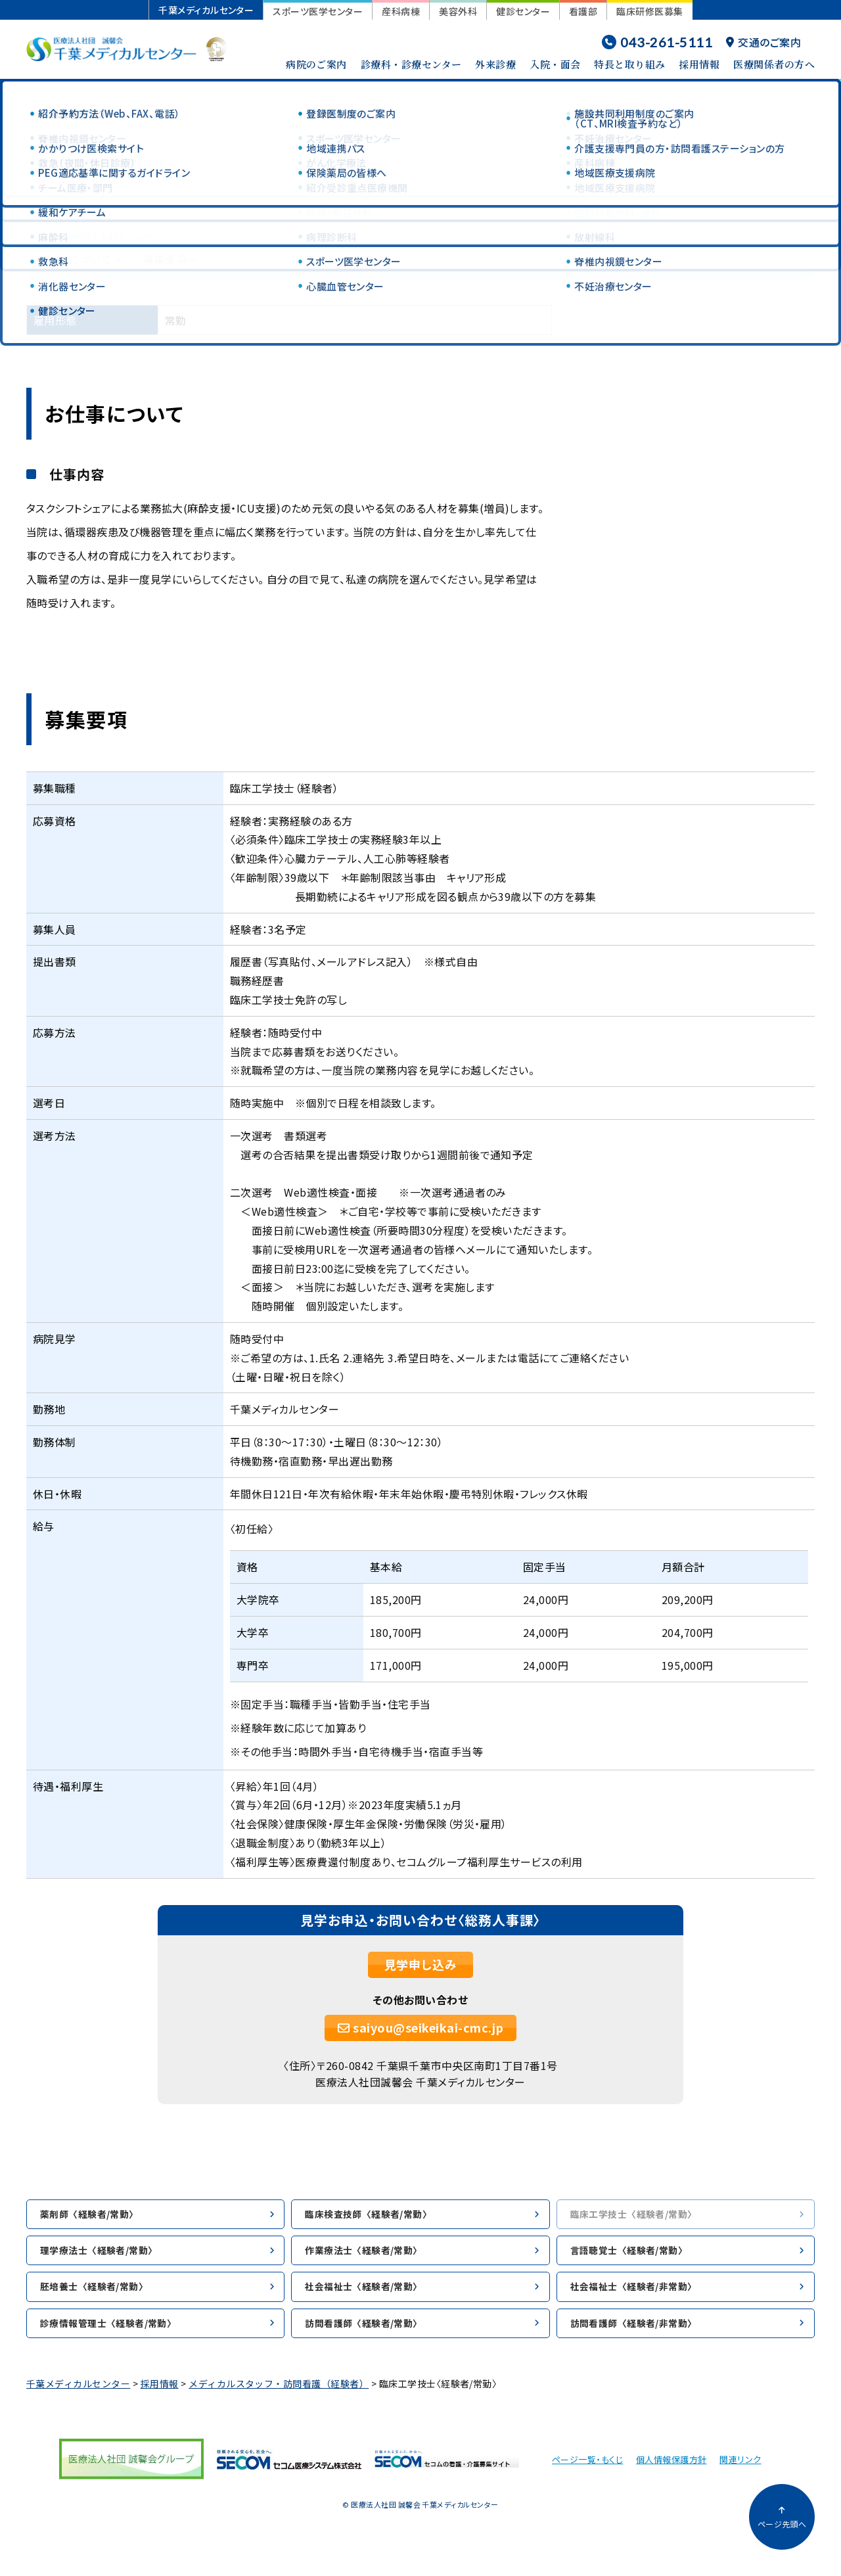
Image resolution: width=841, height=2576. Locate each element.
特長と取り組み (629, 64)
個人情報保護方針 (671, 2468)
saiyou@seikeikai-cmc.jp (421, 2027)
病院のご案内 (316, 64)
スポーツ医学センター (318, 11)
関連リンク (740, 2468)
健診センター (523, 11)
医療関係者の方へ (774, 64)
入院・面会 (555, 64)
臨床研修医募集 (649, 11)
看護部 (583, 11)
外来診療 (495, 64)
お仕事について (74, 259)
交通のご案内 (763, 42)
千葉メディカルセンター (206, 9)
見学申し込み (420, 1964)
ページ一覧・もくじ (587, 2468)
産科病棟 (401, 11)
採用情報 (699, 64)
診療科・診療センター (411, 64)
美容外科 (458, 11)
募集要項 (165, 259)
